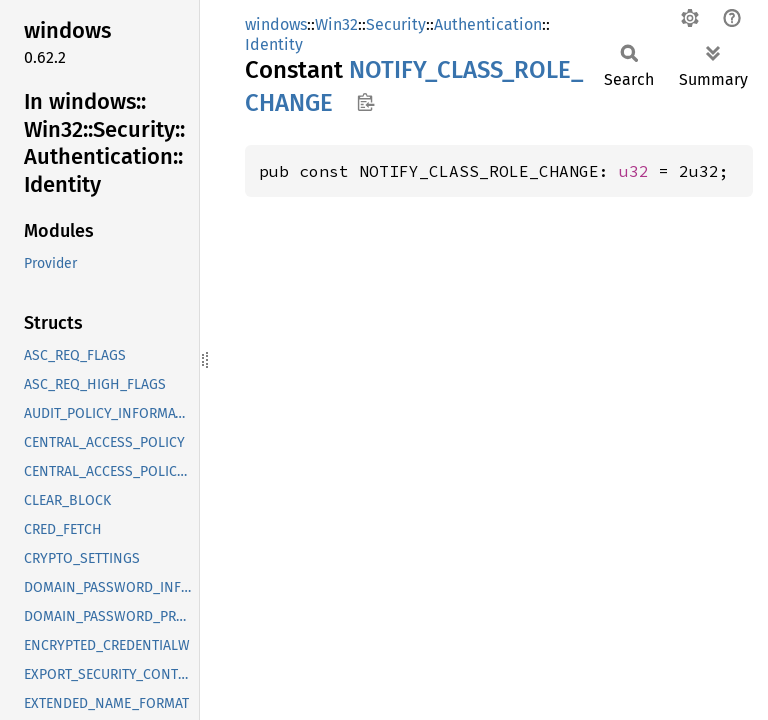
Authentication (488, 24)
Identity (274, 44)
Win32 (336, 24)
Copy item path (365, 102)
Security (396, 24)
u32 (634, 171)
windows (276, 24)
